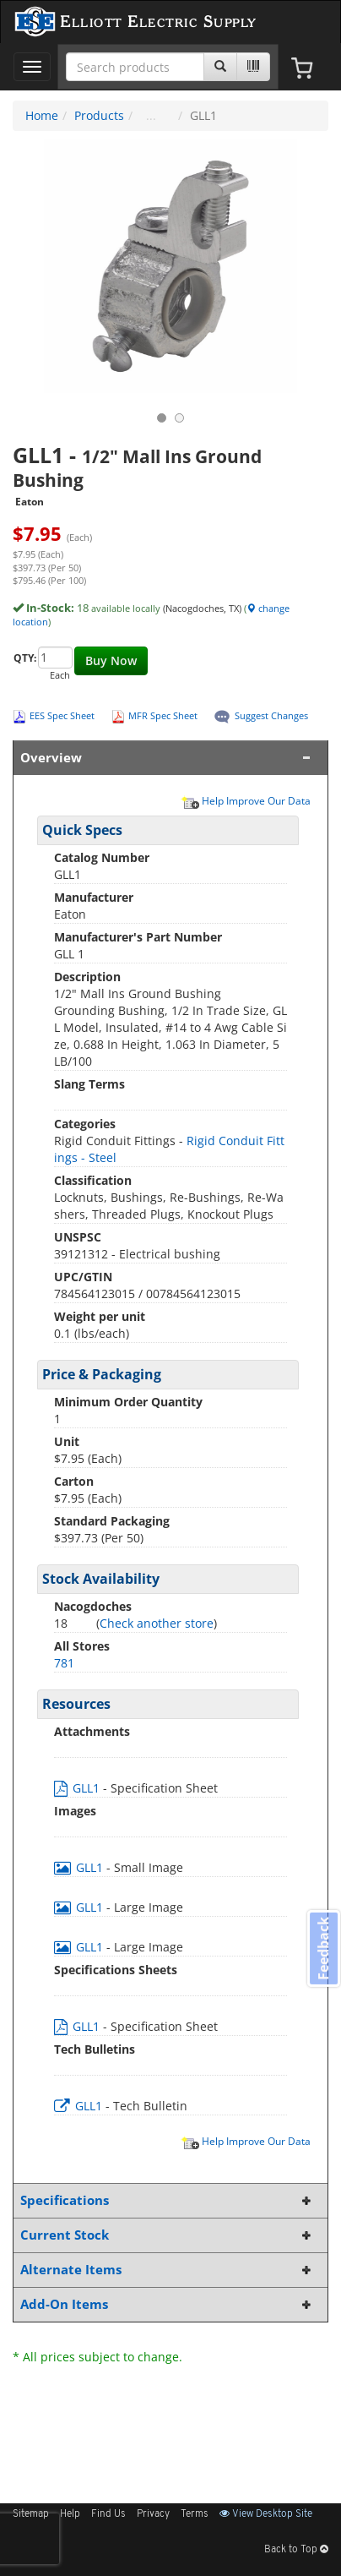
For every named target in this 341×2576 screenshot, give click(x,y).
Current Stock (167, 2235)
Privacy (153, 2514)
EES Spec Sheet (62, 715)
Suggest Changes (271, 715)
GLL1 (78, 1788)
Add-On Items (167, 2304)
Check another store (157, 1623)
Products (99, 115)
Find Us (108, 2514)
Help (70, 2514)
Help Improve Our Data (246, 800)
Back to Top (296, 2550)
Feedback (323, 1948)
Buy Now (111, 660)
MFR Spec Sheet (163, 715)
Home (41, 115)
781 (64, 1663)
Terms (194, 2514)
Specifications (167, 2200)
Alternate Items (167, 2270)
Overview (167, 758)
